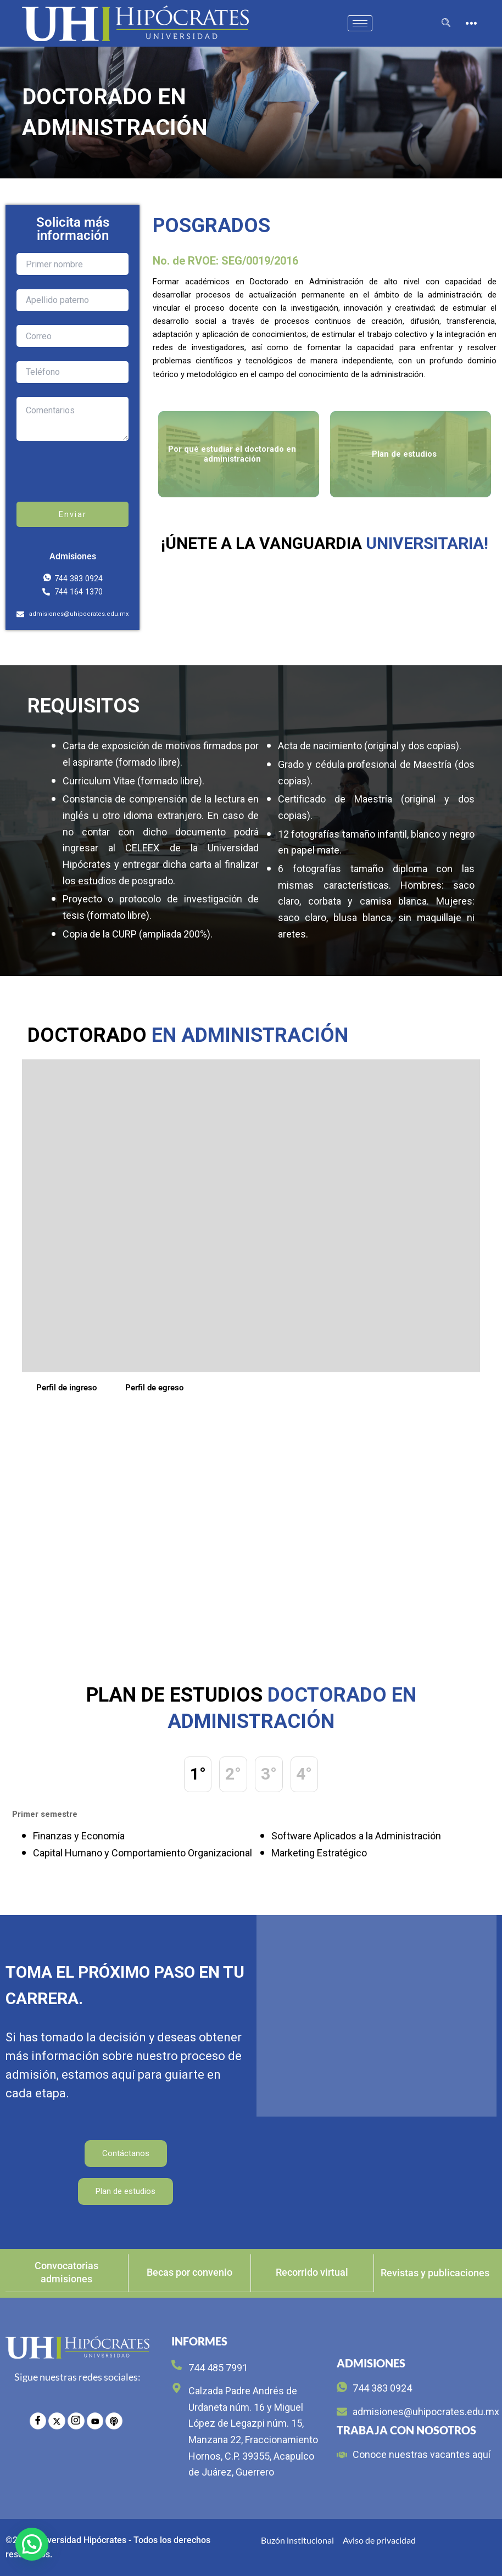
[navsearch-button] (446, 24)
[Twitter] (57, 2420)
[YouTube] (94, 2420)
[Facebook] (38, 2420)
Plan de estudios (125, 2192)
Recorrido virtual (312, 2272)
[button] (31, 2544)
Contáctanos (125, 2154)
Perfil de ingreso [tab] (66, 1388)
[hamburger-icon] (360, 23)
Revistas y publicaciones (435, 2272)
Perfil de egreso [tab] (154, 1388)
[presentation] (99, 480)
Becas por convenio (189, 2272)
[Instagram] (76, 2420)
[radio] (113, 2420)
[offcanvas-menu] (471, 23)
